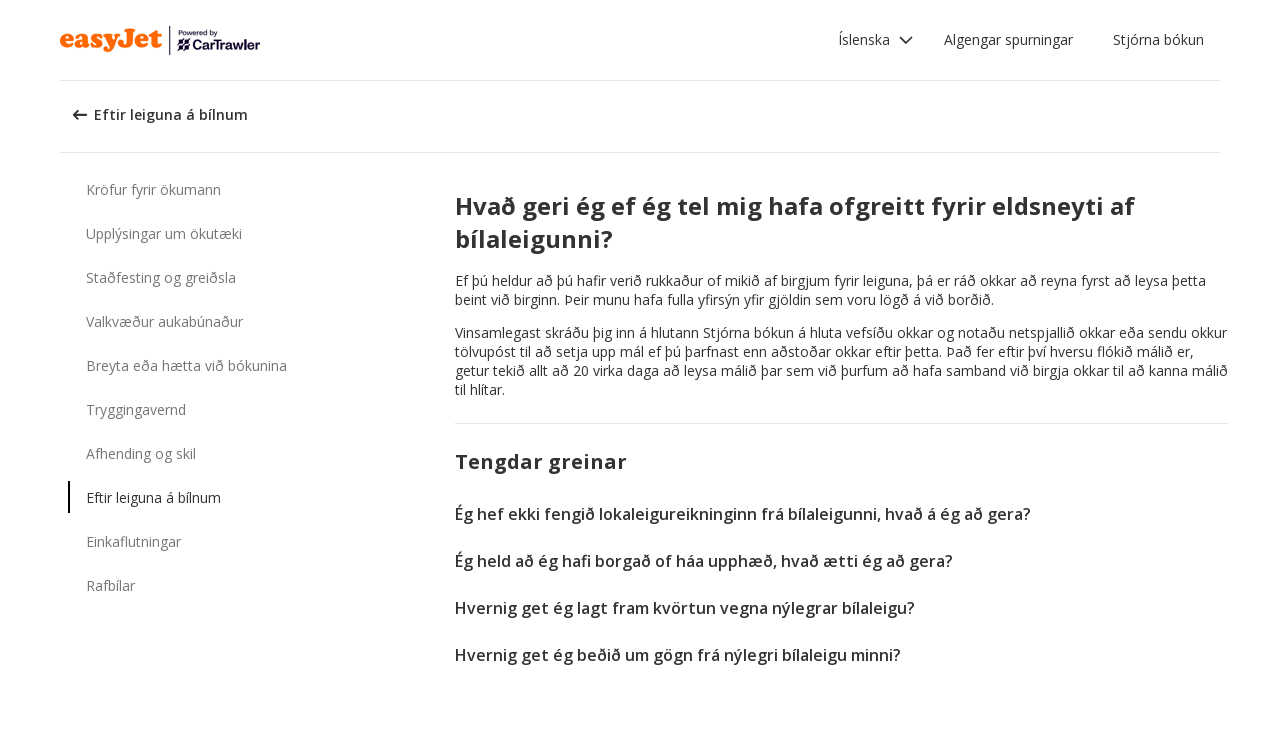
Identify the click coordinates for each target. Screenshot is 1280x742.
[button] (876, 40)
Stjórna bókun (1158, 39)
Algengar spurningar (1008, 39)
